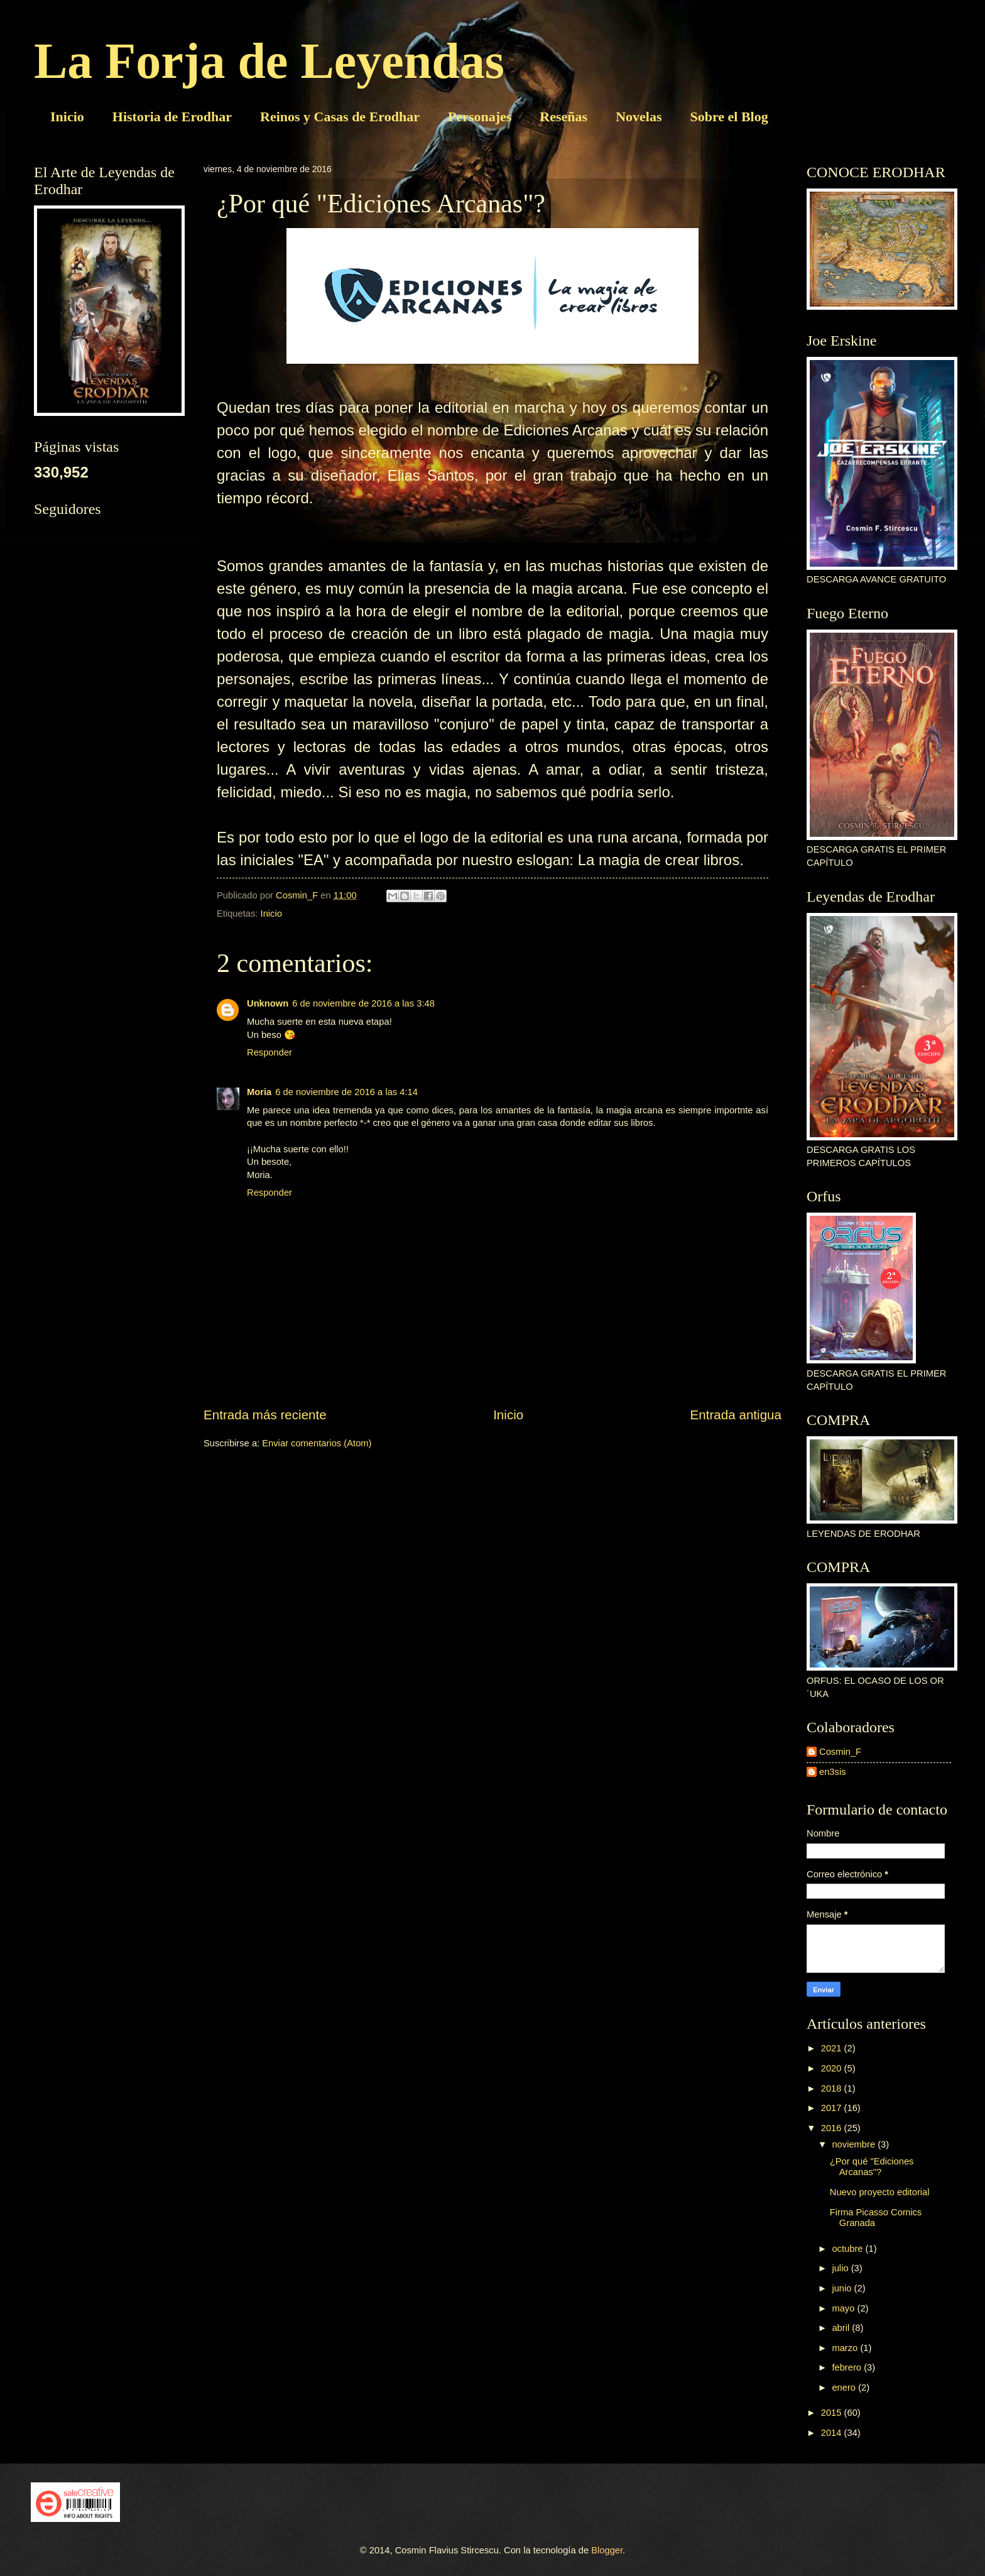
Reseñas (563, 116)
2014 (832, 2433)
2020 (832, 2068)
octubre (848, 2249)
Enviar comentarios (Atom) (316, 1443)
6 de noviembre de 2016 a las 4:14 (346, 1092)
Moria (259, 1092)
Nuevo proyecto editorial (880, 2192)
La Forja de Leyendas (269, 61)
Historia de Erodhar (172, 116)
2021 (832, 2048)
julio (841, 2268)
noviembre (855, 2144)
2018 (832, 2088)
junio (843, 2288)
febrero (848, 2367)
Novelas (638, 116)
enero (845, 2387)
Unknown (267, 1003)
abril (842, 2328)
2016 (832, 2128)
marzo (846, 2348)
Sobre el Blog (729, 116)
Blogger (607, 2550)
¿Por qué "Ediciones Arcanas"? (872, 2167)
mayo (844, 2308)
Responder (269, 1052)
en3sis (832, 1772)
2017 (832, 2108)
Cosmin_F (840, 1752)
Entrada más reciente (265, 1414)
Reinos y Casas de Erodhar (340, 116)
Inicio (67, 116)
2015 (832, 2413)
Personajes (479, 116)
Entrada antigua (735, 1414)
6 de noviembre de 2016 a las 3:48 (363, 1003)
